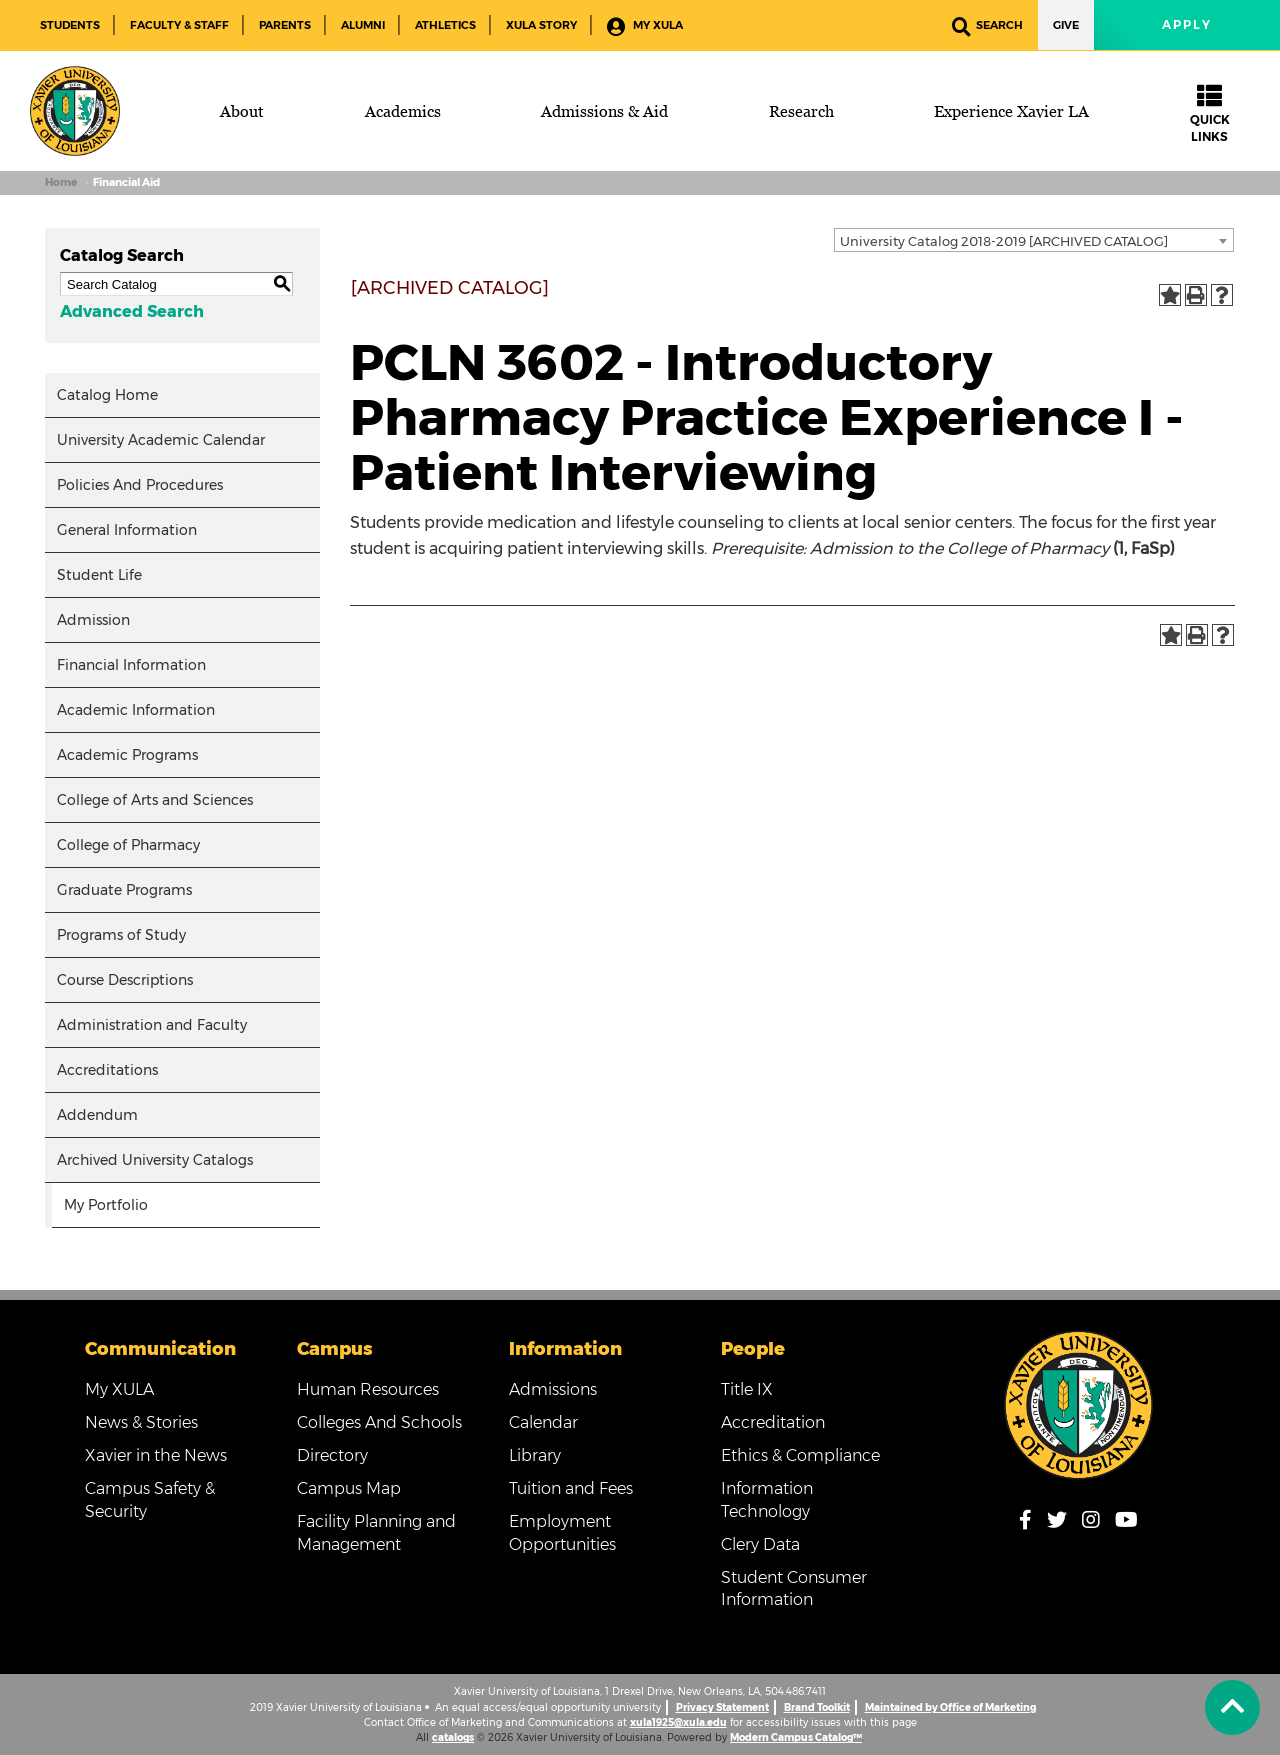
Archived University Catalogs (155, 1160)
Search (987, 26)
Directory (332, 1455)
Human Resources (368, 1389)
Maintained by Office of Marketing (950, 1707)
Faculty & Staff (179, 25)
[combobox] (1034, 240)
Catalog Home (107, 395)
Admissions (553, 1389)
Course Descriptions (125, 980)
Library (535, 1455)
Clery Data (760, 1544)
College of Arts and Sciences (155, 800)
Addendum (97, 1115)
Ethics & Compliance (800, 1455)
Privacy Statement (722, 1707)
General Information (127, 530)
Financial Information (131, 665)
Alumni (363, 25)
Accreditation (773, 1422)
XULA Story (541, 25)
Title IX (747, 1389)
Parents (285, 25)
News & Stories (141, 1422)
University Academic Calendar (161, 440)
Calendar (543, 1422)
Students (70, 25)
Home (61, 182)
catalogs (453, 1737)
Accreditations (107, 1070)
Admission (93, 620)
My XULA (645, 26)
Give (1066, 25)
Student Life (99, 575)
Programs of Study (121, 935)
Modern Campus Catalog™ (796, 1737)
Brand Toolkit (817, 1707)
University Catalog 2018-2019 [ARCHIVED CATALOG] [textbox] (1004, 241)
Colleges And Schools (379, 1422)
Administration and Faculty (152, 1025)
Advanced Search (132, 311)
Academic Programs (127, 755)
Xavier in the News (156, 1455)
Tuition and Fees (571, 1488)
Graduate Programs (124, 890)
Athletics (445, 25)
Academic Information (136, 710)
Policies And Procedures (140, 485)
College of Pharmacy (128, 845)
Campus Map (349, 1488)
